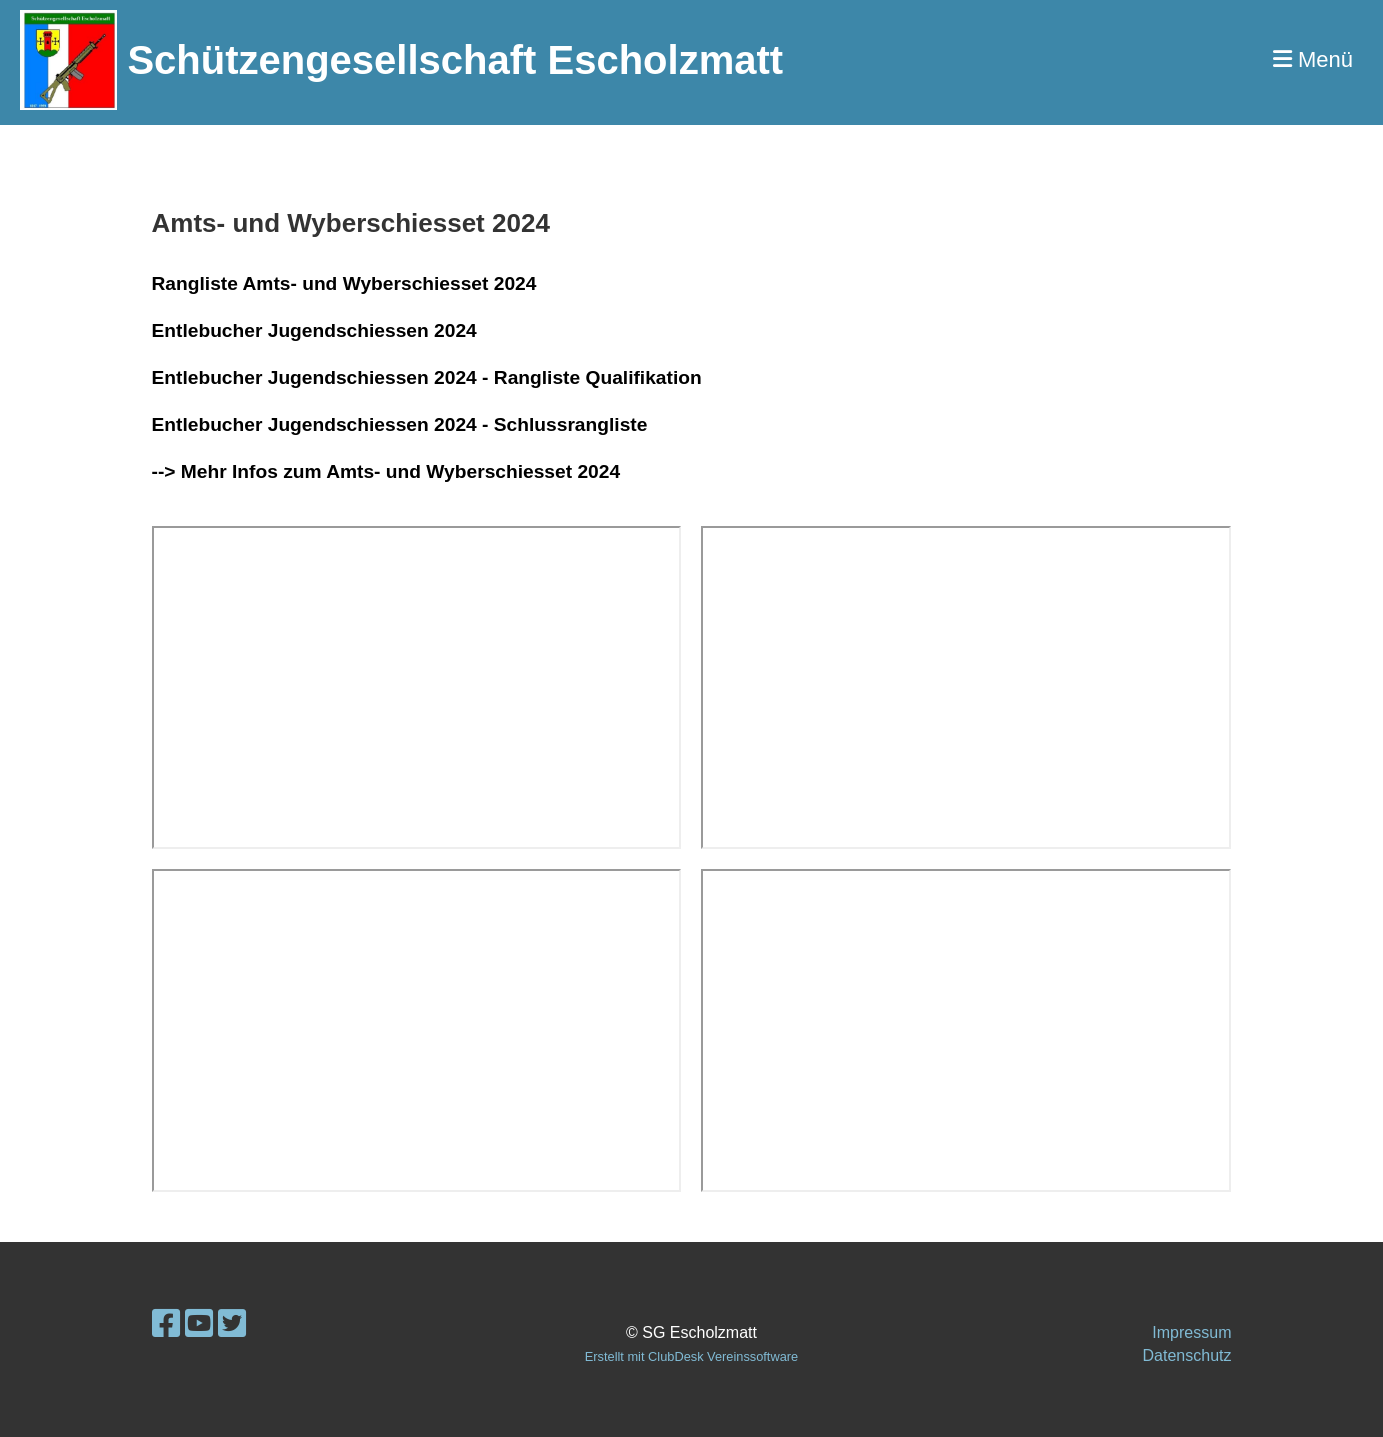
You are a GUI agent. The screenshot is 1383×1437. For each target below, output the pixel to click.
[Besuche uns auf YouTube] (199, 1324)
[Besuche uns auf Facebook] (166, 1324)
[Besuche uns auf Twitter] (232, 1324)
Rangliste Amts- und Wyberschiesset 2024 (344, 283)
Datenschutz (1187, 1355)
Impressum (1191, 1332)
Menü (1313, 59)
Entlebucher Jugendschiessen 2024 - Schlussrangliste (400, 424)
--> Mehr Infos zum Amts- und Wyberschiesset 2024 (386, 471)
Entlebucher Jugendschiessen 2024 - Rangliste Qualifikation (427, 377)
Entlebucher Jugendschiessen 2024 (314, 330)
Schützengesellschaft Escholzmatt (455, 60)
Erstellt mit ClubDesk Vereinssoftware (691, 1356)
